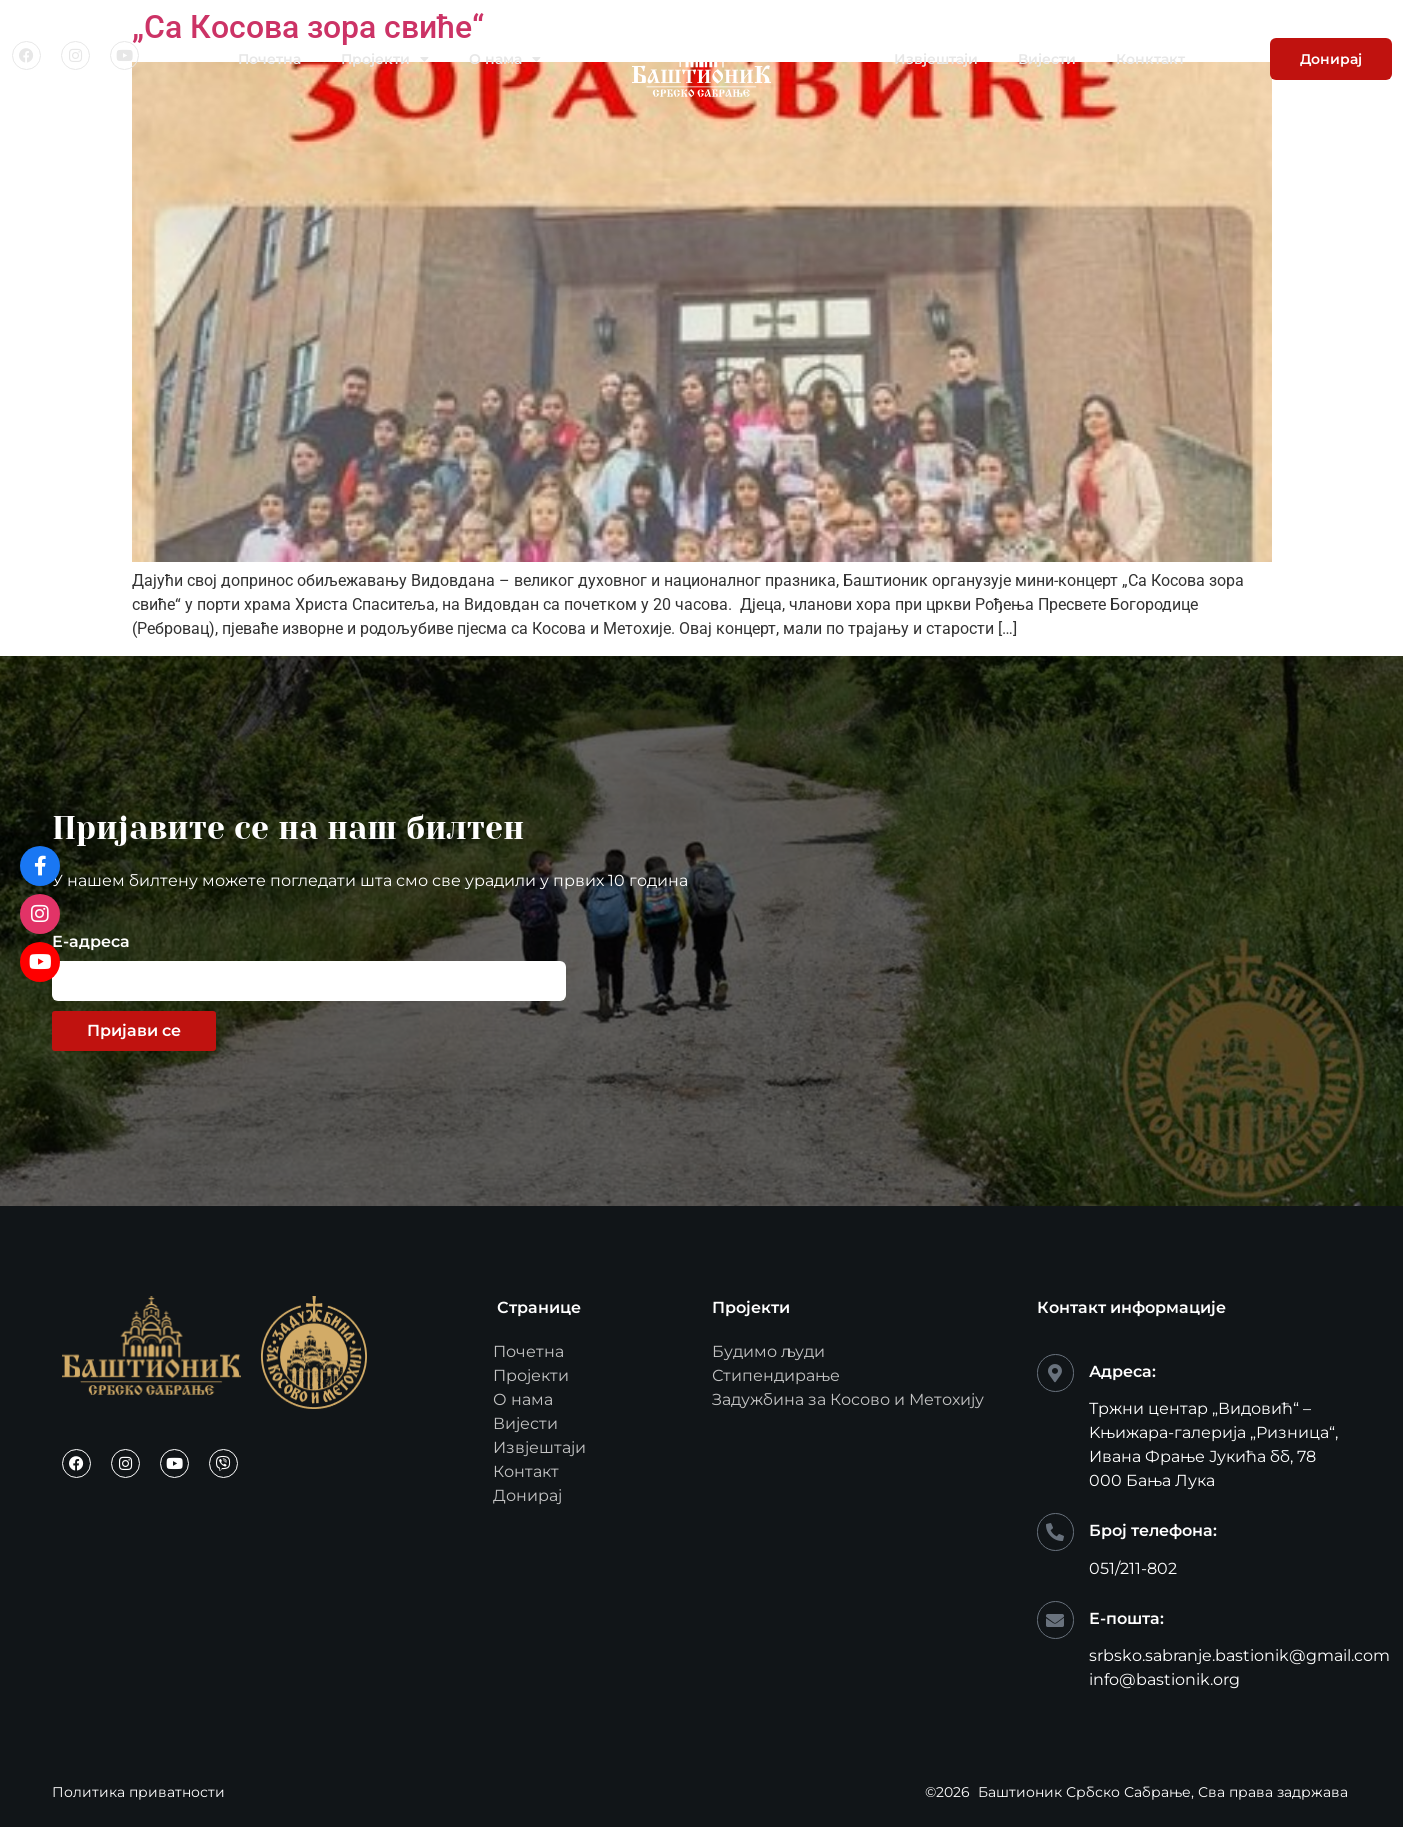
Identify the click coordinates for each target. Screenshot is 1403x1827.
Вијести (1047, 59)
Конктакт (1150, 59)
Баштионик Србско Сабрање (1084, 1792)
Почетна (269, 59)
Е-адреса (91, 942)
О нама (505, 59)
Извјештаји (936, 59)
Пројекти (385, 59)
